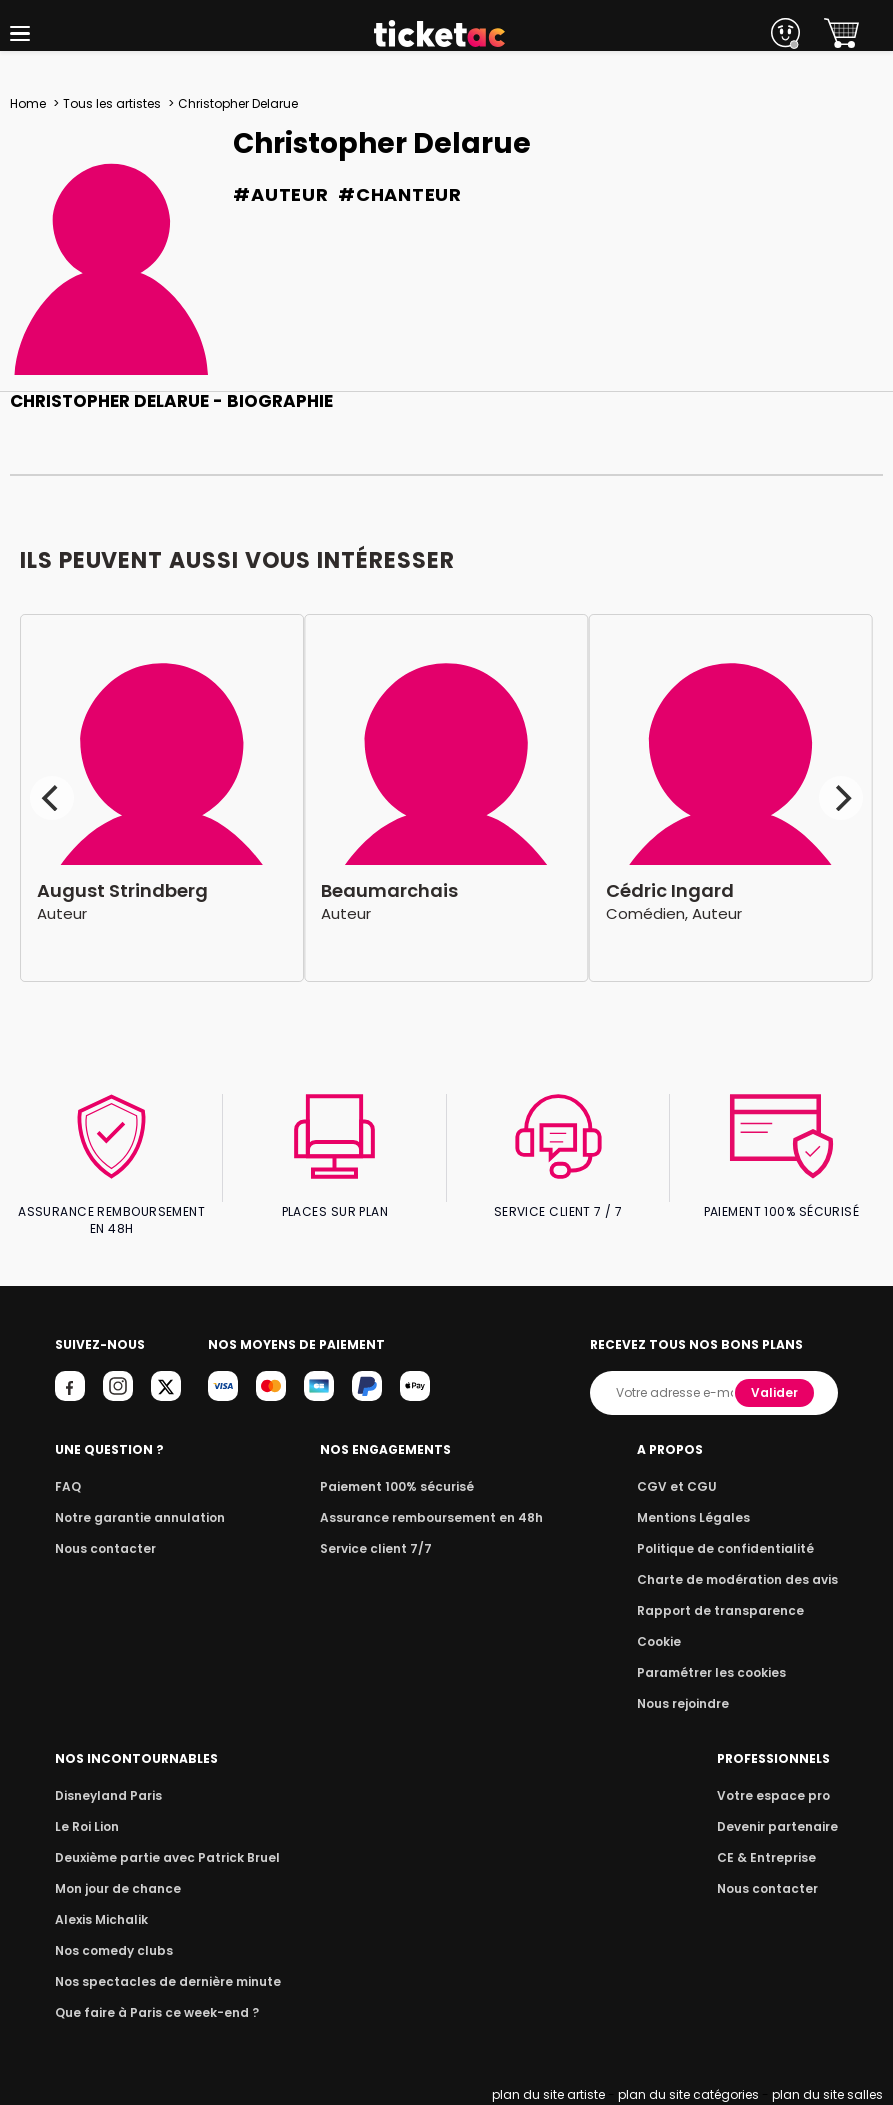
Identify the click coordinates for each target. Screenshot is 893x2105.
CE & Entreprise (770, 1857)
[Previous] (52, 798)
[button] (20, 33)
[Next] (841, 798)
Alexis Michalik (100, 1919)
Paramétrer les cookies (720, 1672)
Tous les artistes (110, 103)
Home (28, 103)
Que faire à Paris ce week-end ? (151, 2012)
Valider (777, 1392)
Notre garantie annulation (134, 1517)
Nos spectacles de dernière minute (161, 1981)
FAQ (67, 1486)
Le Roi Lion (86, 1826)
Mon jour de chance (115, 1888)
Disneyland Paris (106, 1795)
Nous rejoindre (694, 1703)
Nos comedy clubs (111, 1950)
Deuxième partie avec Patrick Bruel (161, 1857)
